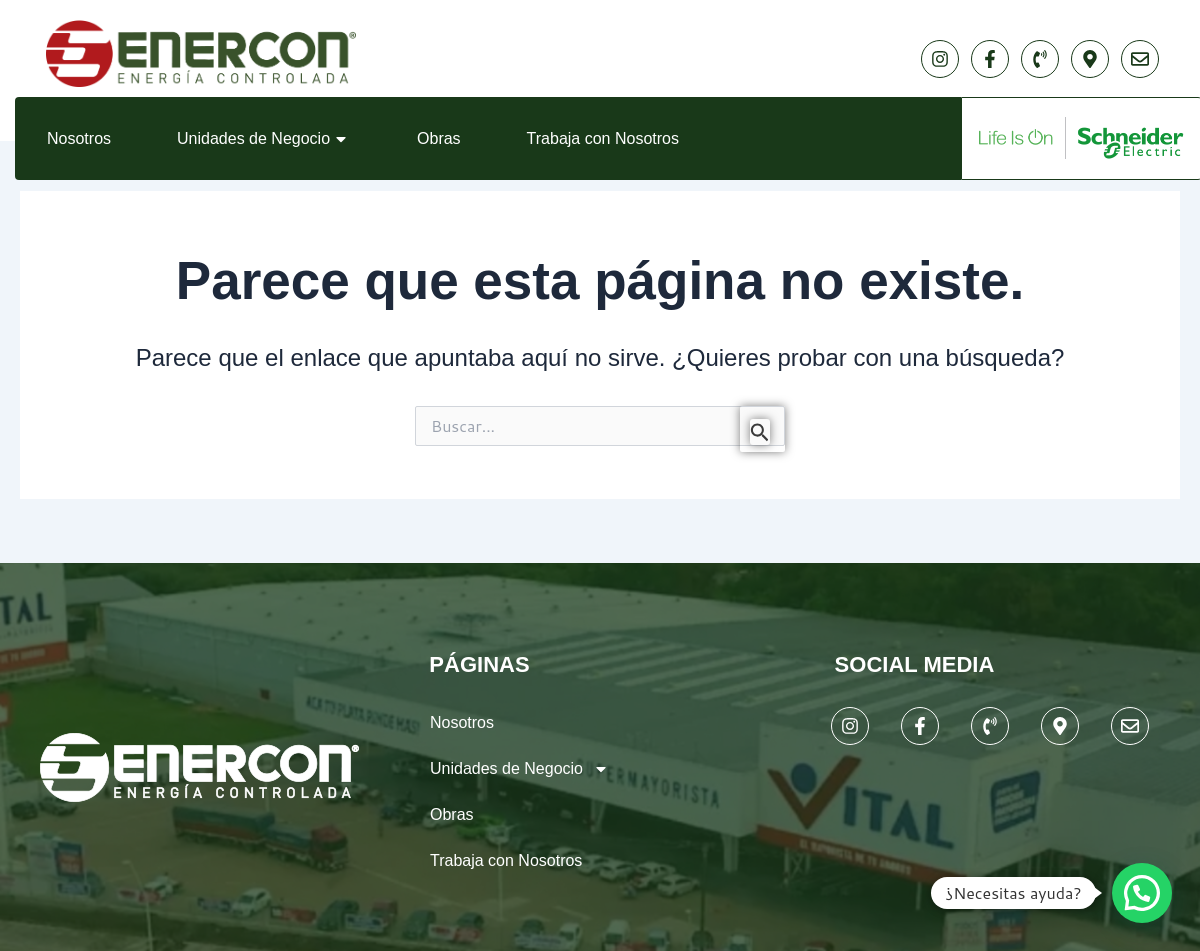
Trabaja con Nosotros (603, 138)
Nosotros (79, 138)
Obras (439, 138)
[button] (1142, 893)
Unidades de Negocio (264, 139)
